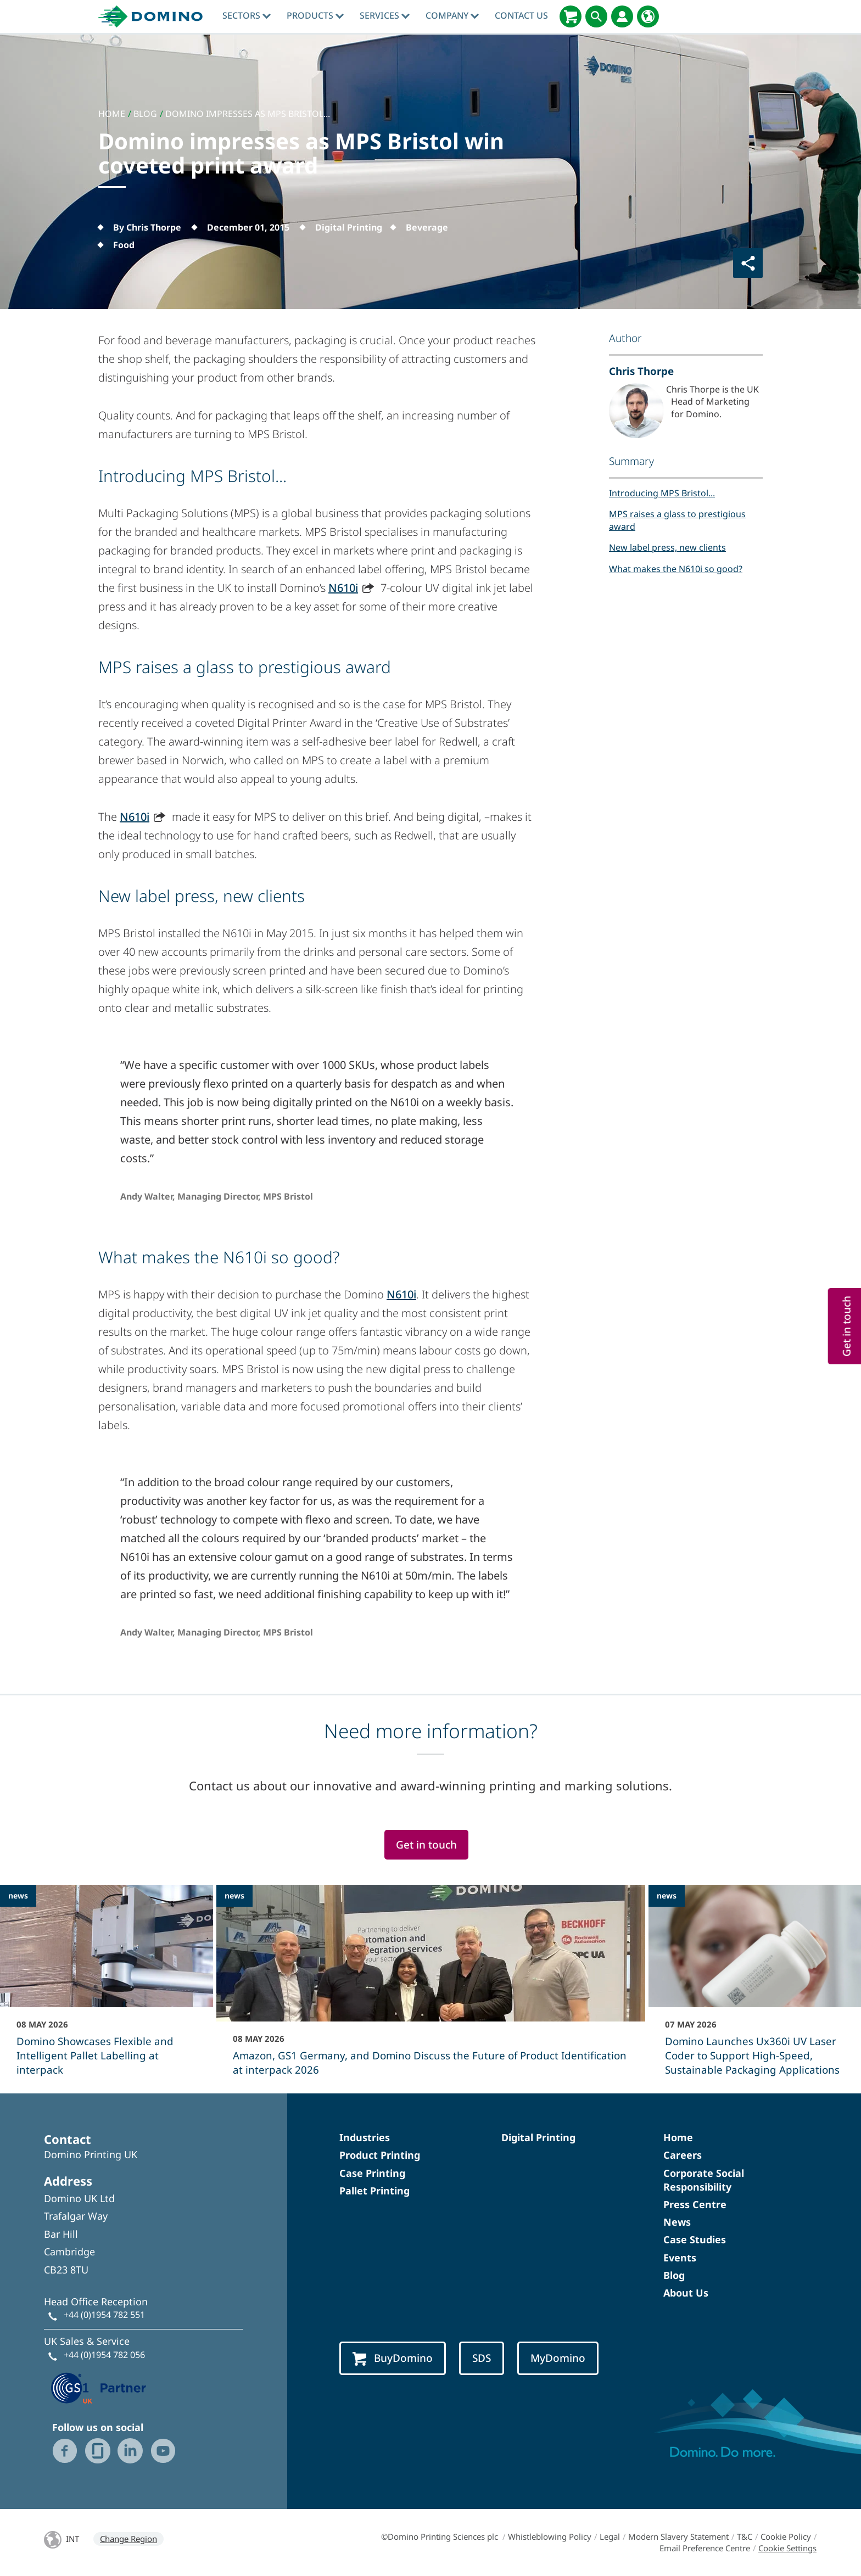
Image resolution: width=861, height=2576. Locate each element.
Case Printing (372, 2173)
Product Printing (379, 2154)
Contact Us (521, 15)
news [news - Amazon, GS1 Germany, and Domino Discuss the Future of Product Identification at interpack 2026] (234, 1895)
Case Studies (694, 2239)
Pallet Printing (374, 2190)
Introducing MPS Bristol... (662, 493)
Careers (682, 2154)
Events (679, 2257)
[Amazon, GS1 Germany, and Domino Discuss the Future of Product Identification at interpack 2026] (430, 1987)
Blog (674, 2275)
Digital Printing (538, 2137)
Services (385, 15)
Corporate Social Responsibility (703, 2179)
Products (315, 15)
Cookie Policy (786, 2536)
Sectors (246, 15)
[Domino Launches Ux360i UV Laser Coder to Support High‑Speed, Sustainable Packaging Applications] (755, 1987)
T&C (744, 2536)
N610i (343, 587)
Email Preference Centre (704, 2548)
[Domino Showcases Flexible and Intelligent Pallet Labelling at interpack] (106, 1987)
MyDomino (557, 2358)
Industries (364, 2137)
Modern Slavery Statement (678, 2536)
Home (678, 2137)
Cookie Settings (787, 2548)
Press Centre (694, 2204)
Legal (610, 2536)
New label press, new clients (667, 547)
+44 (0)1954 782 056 (104, 2355)
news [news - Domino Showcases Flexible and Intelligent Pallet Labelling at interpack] (18, 1895)
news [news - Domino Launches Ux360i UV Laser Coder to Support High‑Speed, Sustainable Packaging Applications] (667, 1895)
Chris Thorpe (641, 371)
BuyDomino (393, 2358)
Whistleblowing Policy (549, 2536)
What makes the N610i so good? (675, 569)
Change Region (128, 2538)
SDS (481, 2358)
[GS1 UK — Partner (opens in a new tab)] (99, 2386)
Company (452, 15)
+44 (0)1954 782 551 (104, 2315)
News (677, 2221)
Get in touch (426, 1845)
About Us (685, 2292)
